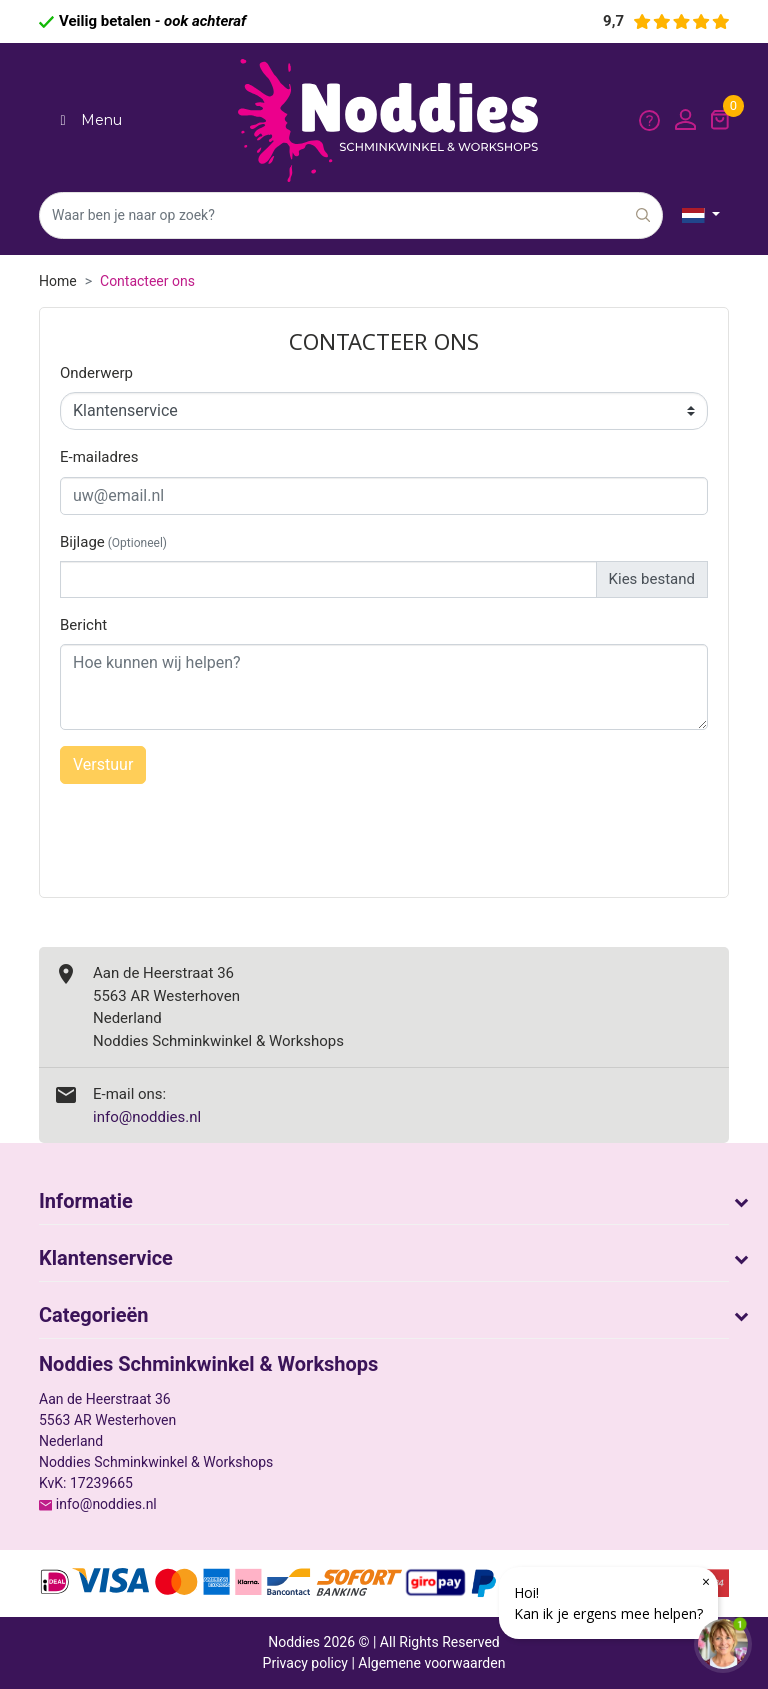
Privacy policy (305, 1663)
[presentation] (382, 828)
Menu (88, 120)
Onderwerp (96, 373)
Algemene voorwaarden (431, 1663)
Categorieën (94, 1315)
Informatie (86, 1201)
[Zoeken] (351, 215)
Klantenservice (106, 1258)
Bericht (83, 625)
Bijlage (113, 542)
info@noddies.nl (147, 1117)
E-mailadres (99, 457)
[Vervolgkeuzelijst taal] (701, 215)
